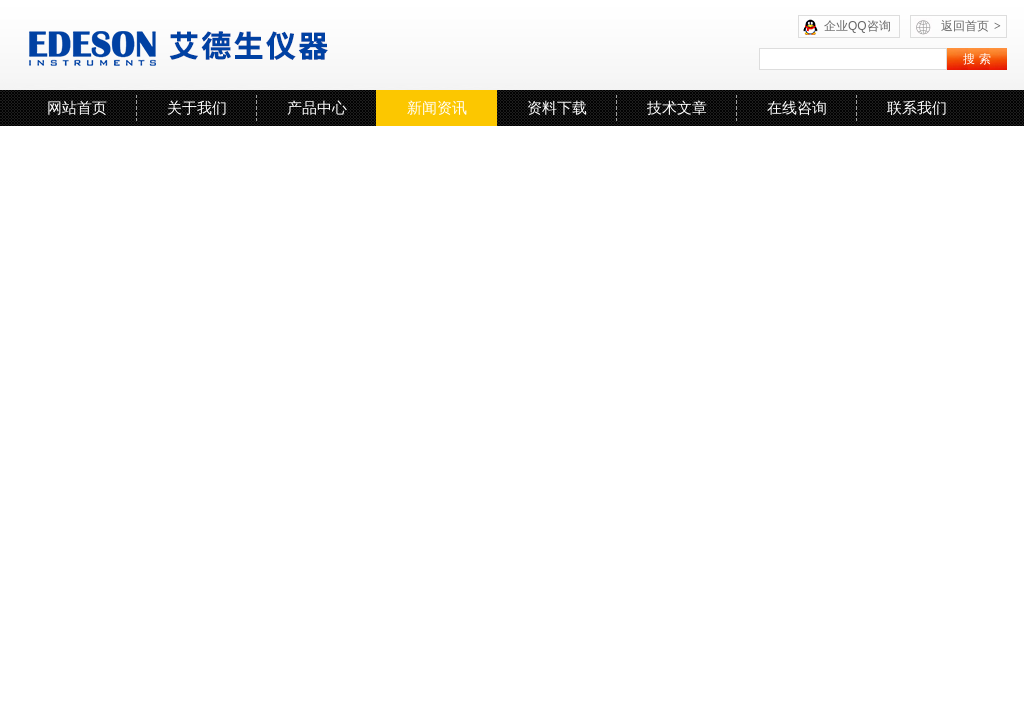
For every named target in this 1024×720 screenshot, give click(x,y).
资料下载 (557, 107)
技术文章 (677, 107)
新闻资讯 (437, 107)
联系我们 (917, 107)
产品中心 (317, 107)
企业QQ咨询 (857, 26)
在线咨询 (797, 107)
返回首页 (971, 26)
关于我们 (197, 107)
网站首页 (77, 107)
